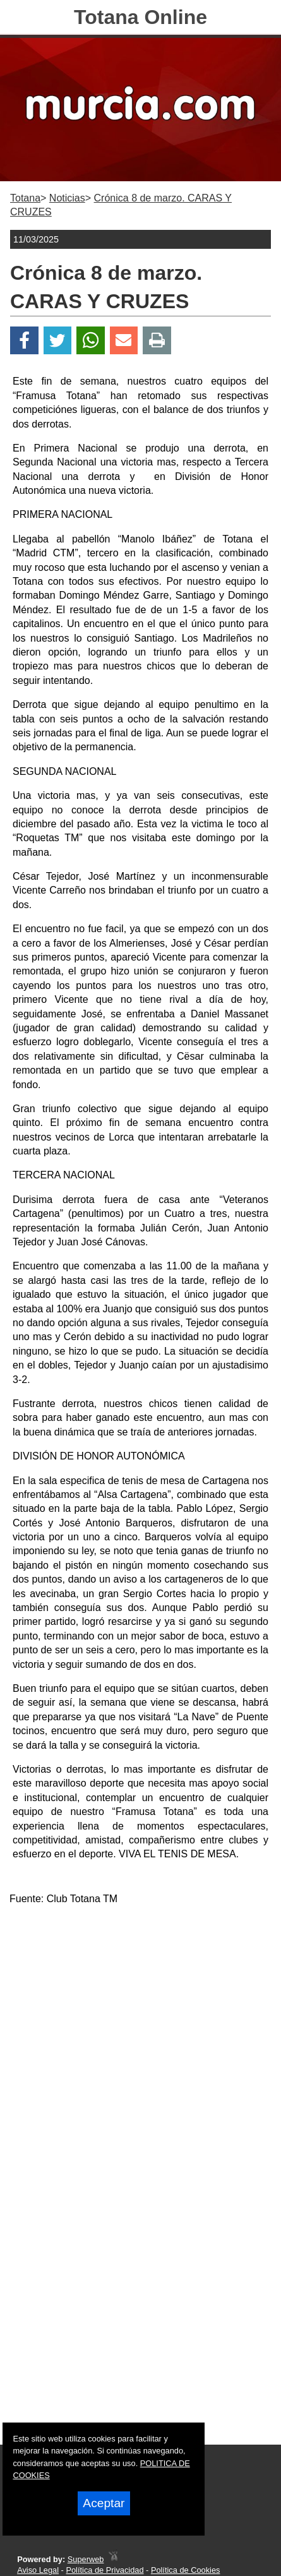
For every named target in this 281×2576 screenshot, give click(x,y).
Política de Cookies (185, 2570)
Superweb (86, 2559)
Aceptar (103, 2503)
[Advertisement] (140, 2056)
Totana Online (140, 17)
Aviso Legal (38, 2570)
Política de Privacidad (104, 2570)
